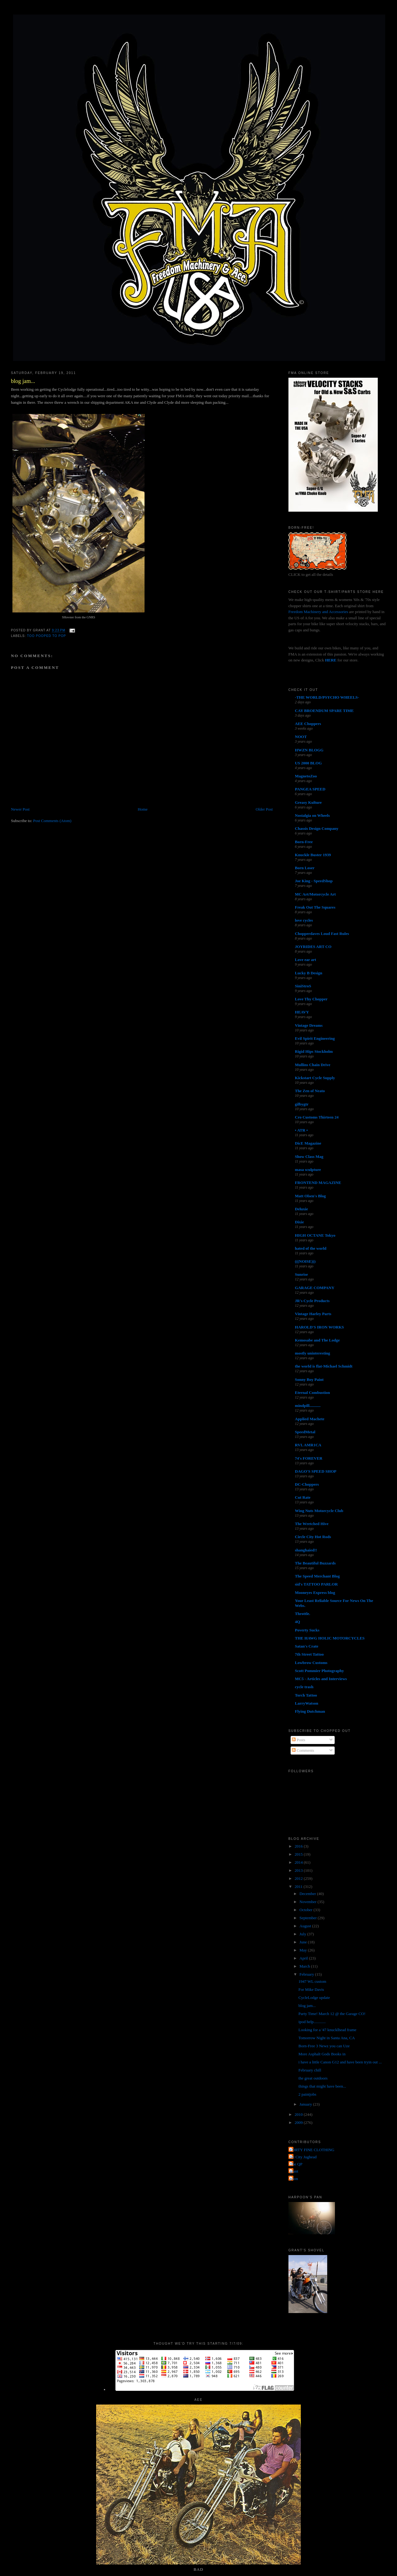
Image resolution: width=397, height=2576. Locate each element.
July (303, 1934)
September (309, 1917)
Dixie (299, 1222)
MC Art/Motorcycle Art (315, 894)
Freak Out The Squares (315, 907)
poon (294, 2178)
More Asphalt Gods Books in (322, 2054)
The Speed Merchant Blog (317, 1576)
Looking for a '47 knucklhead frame (327, 2029)
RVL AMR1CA (308, 1445)
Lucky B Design (308, 973)
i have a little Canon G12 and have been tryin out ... (340, 2062)
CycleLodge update (314, 1997)
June (304, 1942)
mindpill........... (308, 1405)
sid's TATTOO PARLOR (316, 1584)
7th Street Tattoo (309, 1654)
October (307, 1909)
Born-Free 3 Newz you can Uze (324, 2046)
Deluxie (301, 1209)
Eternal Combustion (312, 1392)
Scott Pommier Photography (319, 1670)
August (306, 1926)
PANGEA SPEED (310, 789)
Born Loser (304, 867)
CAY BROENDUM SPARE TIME (324, 710)
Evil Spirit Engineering (315, 1038)
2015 (299, 1854)
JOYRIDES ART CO (313, 946)
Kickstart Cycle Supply (315, 1077)
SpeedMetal (305, 1432)
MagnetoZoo (306, 776)
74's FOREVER (308, 1458)
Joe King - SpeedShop (314, 881)
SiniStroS (303, 986)
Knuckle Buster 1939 (313, 854)
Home (143, 809)
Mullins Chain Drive (312, 1064)
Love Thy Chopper (311, 999)
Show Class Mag (309, 1156)
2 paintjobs (307, 2094)
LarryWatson (306, 1703)
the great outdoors (313, 2078)
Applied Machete (309, 1419)
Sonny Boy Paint (309, 1379)
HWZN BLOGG (309, 750)
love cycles (304, 920)
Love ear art (305, 959)
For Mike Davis (311, 1989)
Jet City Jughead (303, 2157)
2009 (299, 2122)
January (306, 2104)
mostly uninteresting (312, 1353)
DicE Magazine (308, 1143)
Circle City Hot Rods (313, 1536)
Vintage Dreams (309, 1025)
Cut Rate (302, 1497)
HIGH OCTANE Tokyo (315, 1235)
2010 (299, 2114)
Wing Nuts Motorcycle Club (319, 1510)
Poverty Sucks (307, 1630)
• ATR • (301, 1130)
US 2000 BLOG (308, 763)
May (304, 1950)
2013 (299, 1870)
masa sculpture (308, 1169)
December (308, 1893)
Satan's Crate (306, 1646)
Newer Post (20, 809)
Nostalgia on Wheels (312, 815)
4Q (297, 1621)
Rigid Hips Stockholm (314, 1051)
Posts (298, 1739)
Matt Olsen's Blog (310, 1196)
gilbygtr (302, 1104)
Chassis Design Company (316, 828)
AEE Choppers (308, 723)
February (307, 1974)
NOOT (301, 736)
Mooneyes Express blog (315, 1592)
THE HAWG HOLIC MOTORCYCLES (330, 1638)
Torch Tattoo (306, 1695)
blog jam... (23, 381)
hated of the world (310, 1248)
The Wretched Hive (311, 1523)
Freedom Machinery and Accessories (318, 611)
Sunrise (301, 1274)
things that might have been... (322, 2086)
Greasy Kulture (308, 802)
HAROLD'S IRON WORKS (319, 1327)
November (309, 1901)
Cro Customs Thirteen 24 (317, 1117)
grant (294, 2171)
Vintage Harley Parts (313, 1313)
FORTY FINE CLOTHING (312, 2149)
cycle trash (304, 1686)
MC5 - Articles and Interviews (321, 1678)
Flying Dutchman (310, 1711)
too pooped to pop (46, 636)
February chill (309, 2070)
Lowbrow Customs (311, 1662)
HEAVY (302, 1012)
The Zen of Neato (310, 1090)
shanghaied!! (306, 1550)
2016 (299, 1846)
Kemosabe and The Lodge (317, 1340)
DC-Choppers (307, 1484)
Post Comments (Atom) (52, 820)
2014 (299, 1862)
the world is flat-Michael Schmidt (324, 1366)
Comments (303, 1750)
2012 (299, 1878)
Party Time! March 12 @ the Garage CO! (331, 2013)
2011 (299, 1886)
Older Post (264, 809)
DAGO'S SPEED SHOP (316, 1471)
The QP (296, 2164)
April (304, 1958)
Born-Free (304, 841)
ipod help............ (312, 2021)
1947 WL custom (312, 1981)
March (305, 1966)
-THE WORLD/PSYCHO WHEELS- (327, 697)
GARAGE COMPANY (314, 1287)
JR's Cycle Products (312, 1300)
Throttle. (302, 1613)
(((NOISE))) (305, 1261)
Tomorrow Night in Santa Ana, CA (326, 2037)
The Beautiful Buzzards (315, 1563)
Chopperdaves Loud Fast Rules (322, 933)
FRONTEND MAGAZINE (318, 1182)
